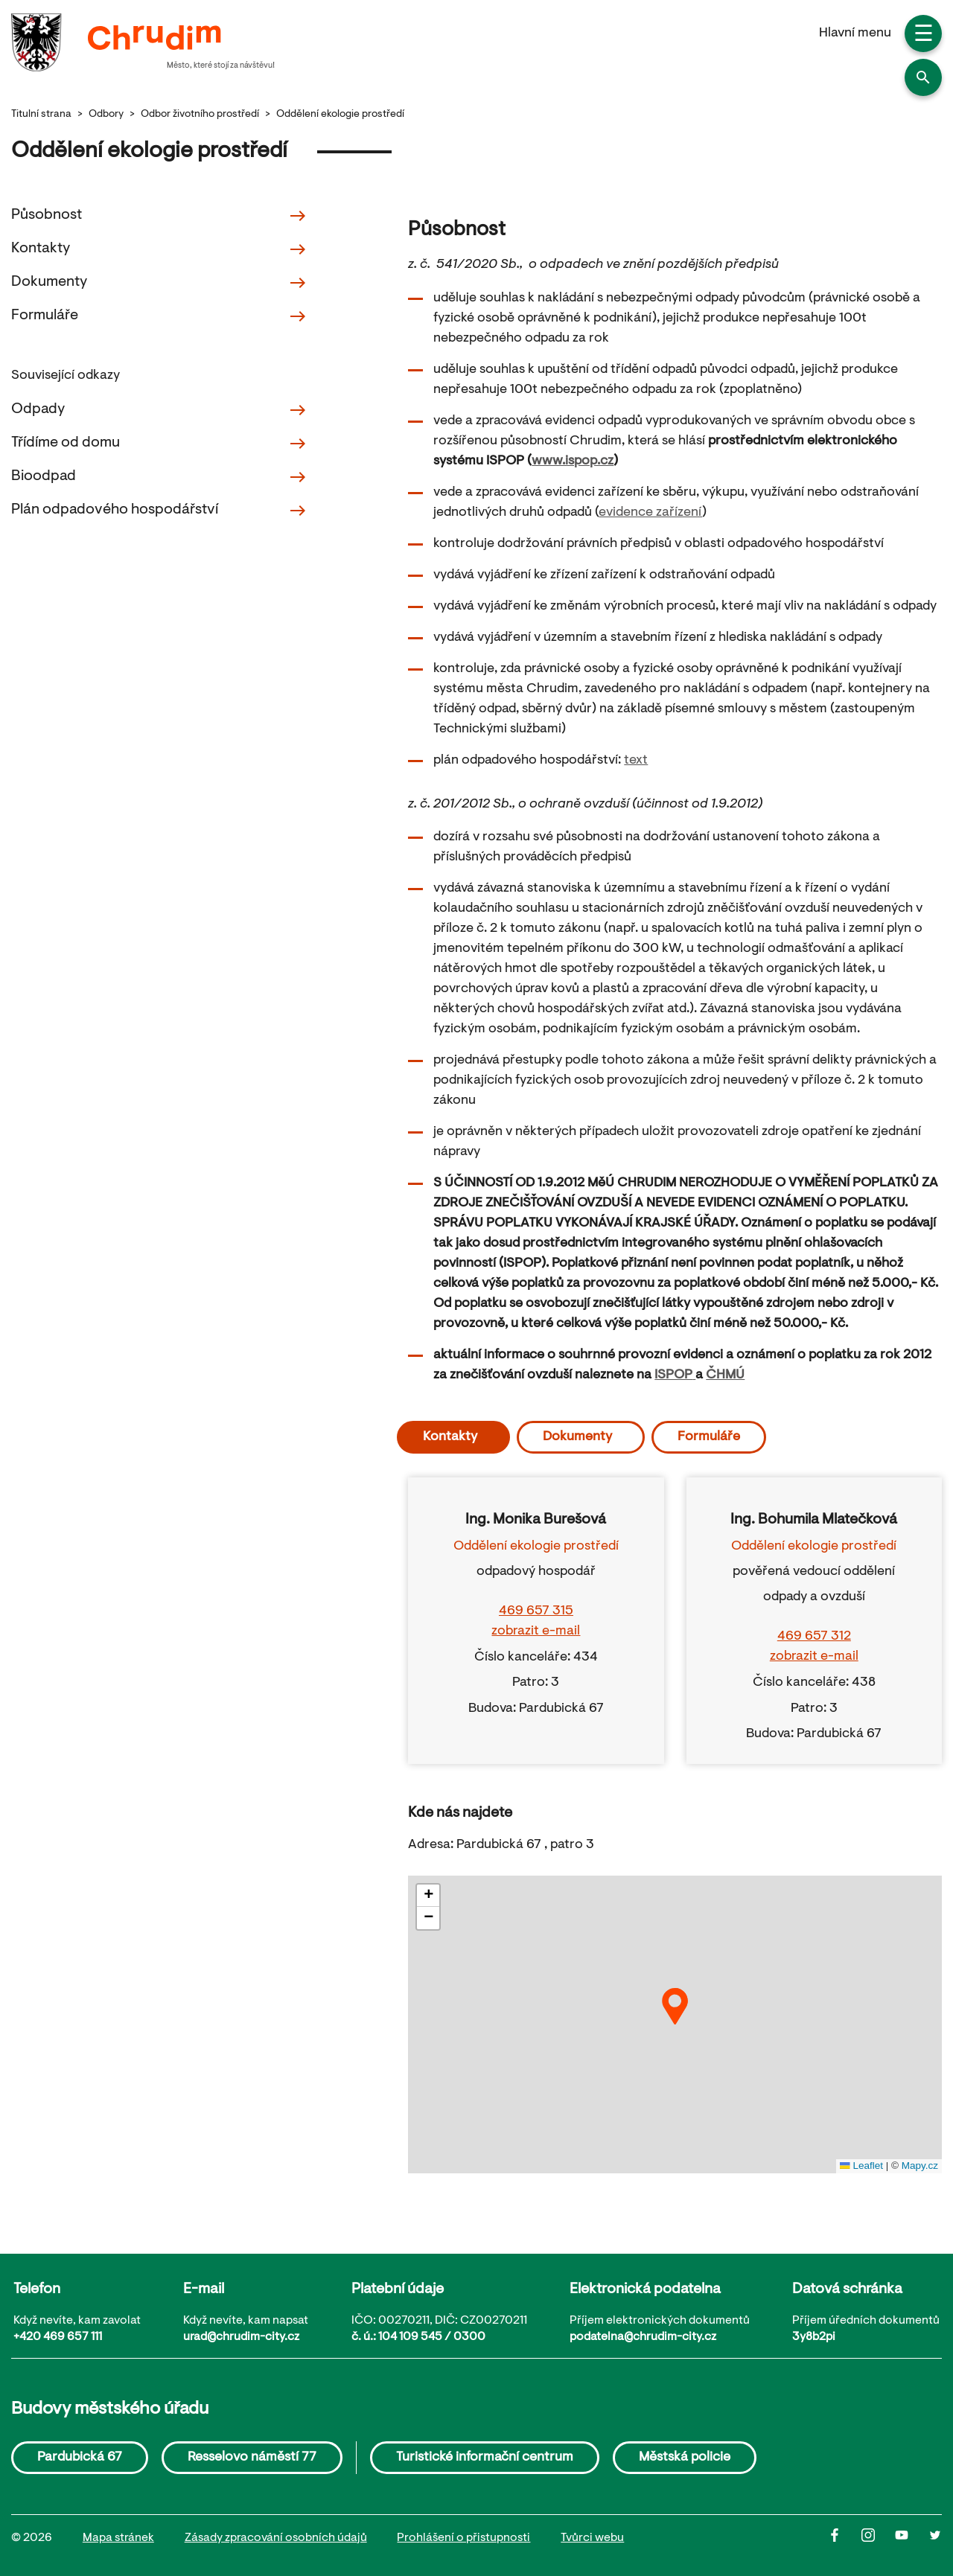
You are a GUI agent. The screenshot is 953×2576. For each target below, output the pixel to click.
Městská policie (684, 2457)
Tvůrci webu (592, 2538)
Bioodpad (159, 477)
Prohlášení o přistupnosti (463, 2538)
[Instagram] (878, 2538)
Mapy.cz (920, 2165)
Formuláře (159, 316)
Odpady (159, 410)
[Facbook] (844, 2538)
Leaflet (861, 2165)
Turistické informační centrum (484, 2457)
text (636, 760)
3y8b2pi (813, 2337)
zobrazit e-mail (535, 1631)
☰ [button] (924, 36)
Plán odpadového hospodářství (159, 511)
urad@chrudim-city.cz (241, 2337)
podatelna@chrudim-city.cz (643, 2337)
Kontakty (159, 249)
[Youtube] (911, 2538)
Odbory (106, 114)
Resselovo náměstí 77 (252, 2457)
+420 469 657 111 (57, 2337)
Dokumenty (159, 283)
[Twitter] (935, 2538)
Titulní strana (41, 114)
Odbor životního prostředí (200, 114)
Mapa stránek (118, 2538)
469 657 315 (536, 1611)
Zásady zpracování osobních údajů (276, 2538)
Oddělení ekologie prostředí (340, 114)
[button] (923, 77)
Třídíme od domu (159, 444)
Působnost (159, 216)
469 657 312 (814, 1636)
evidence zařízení (650, 513)
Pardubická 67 (79, 2457)
